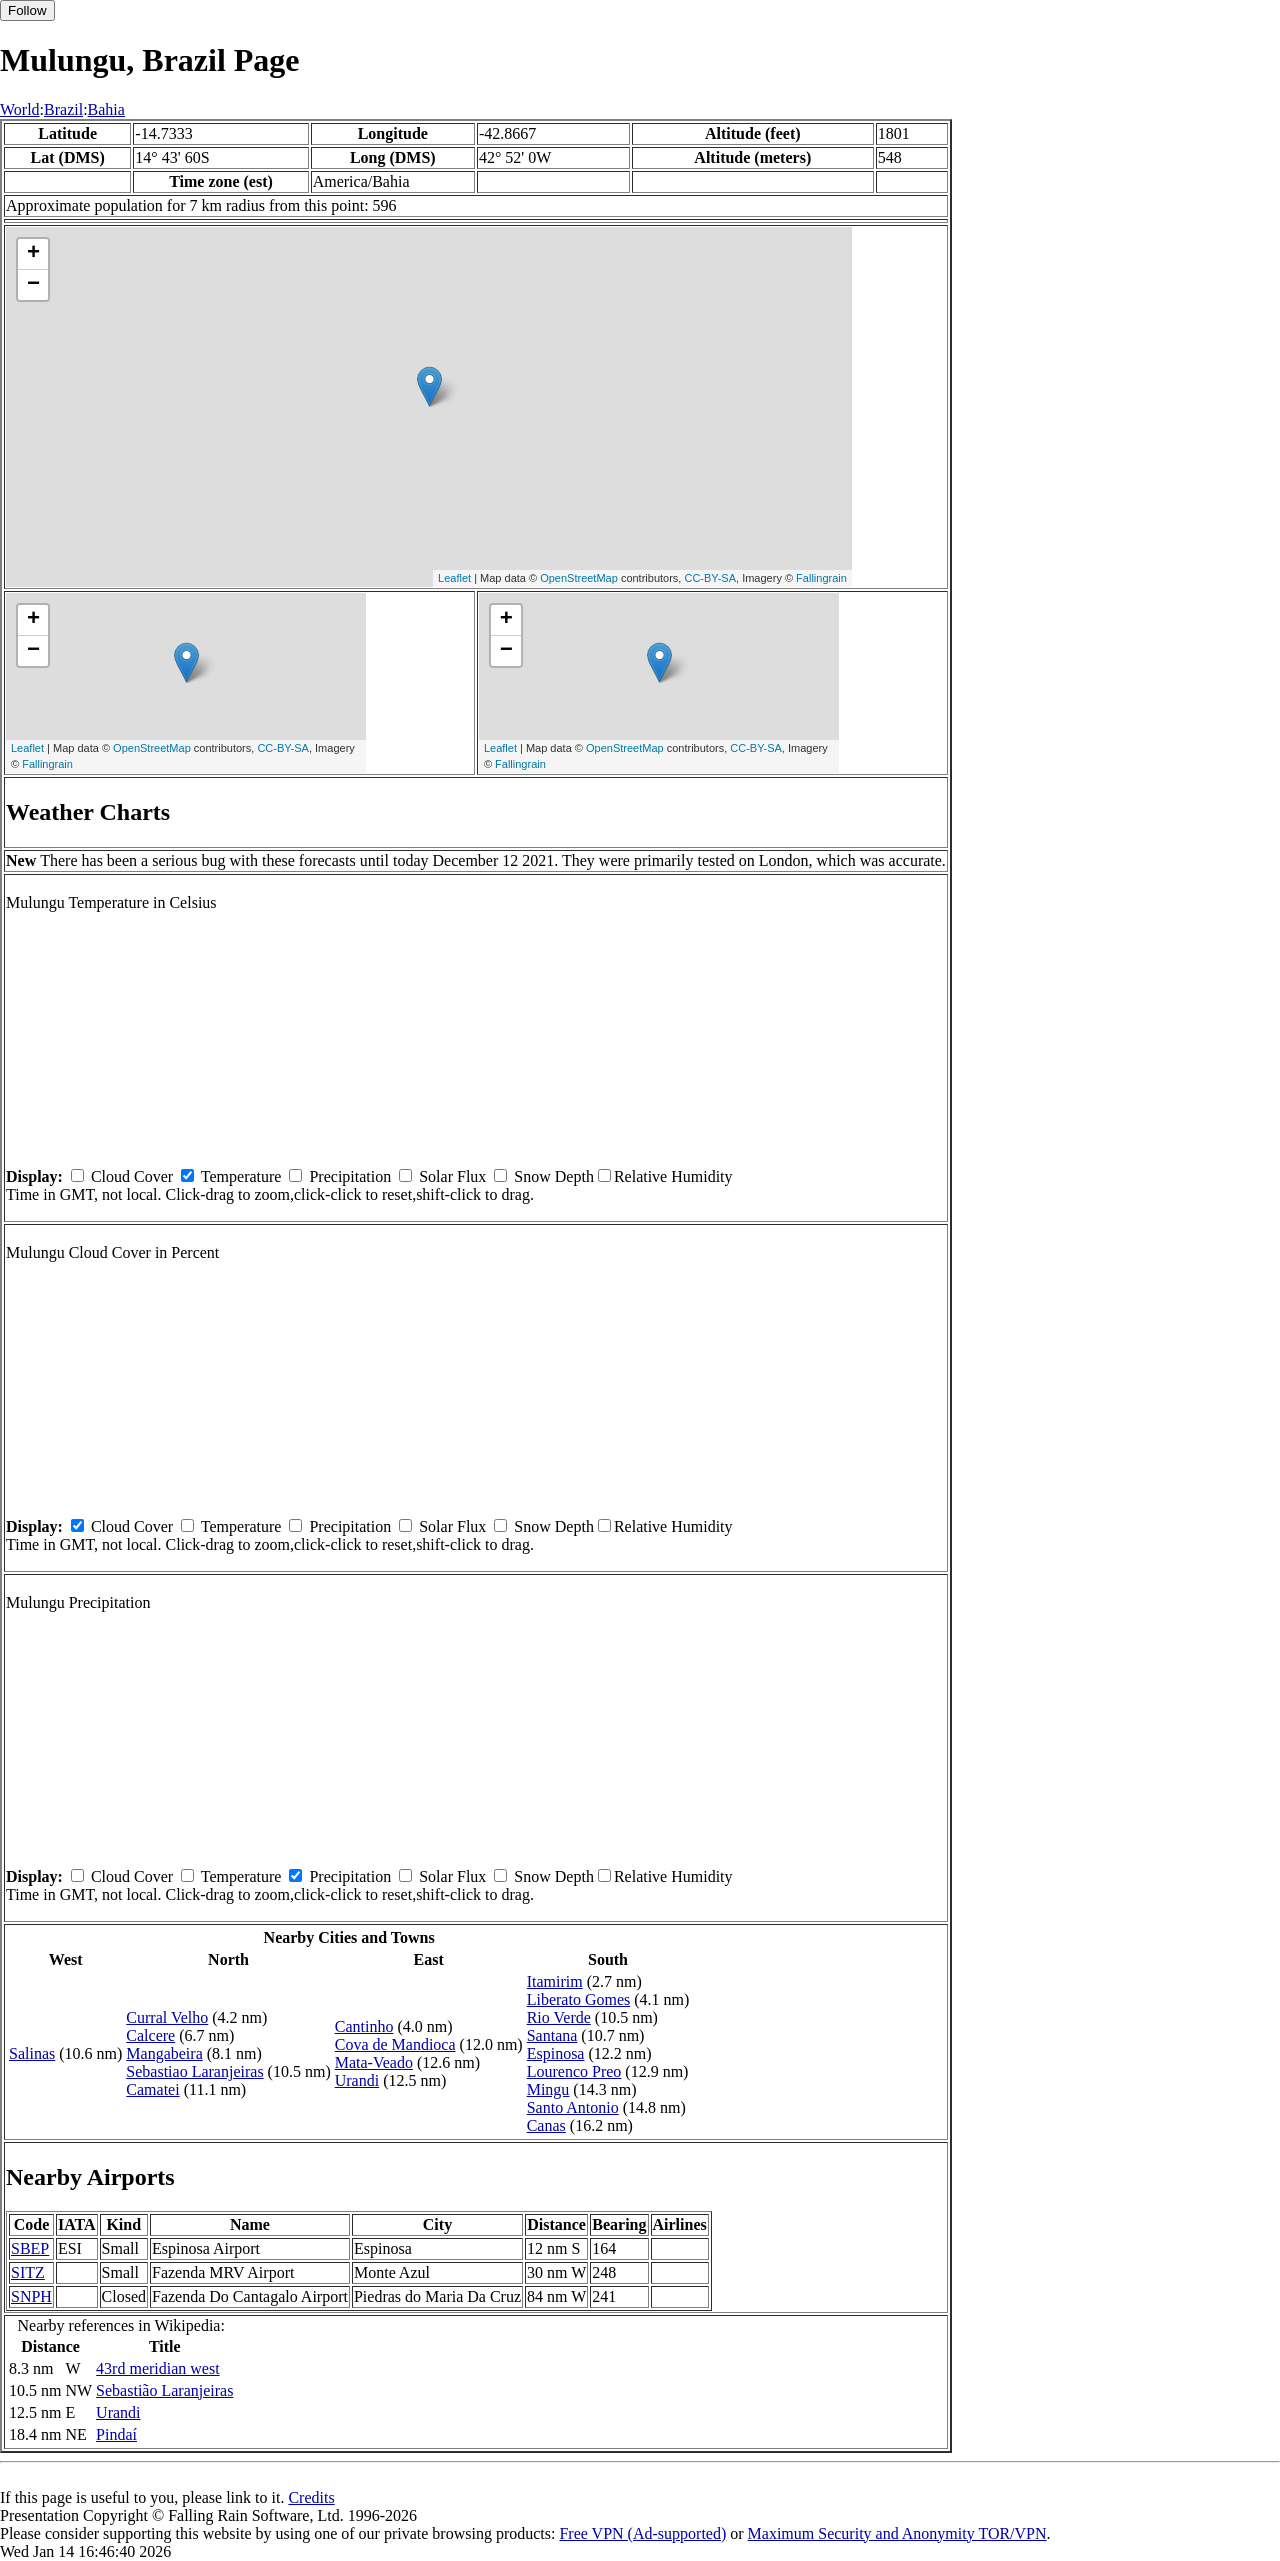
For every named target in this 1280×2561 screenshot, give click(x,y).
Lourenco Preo (574, 2071)
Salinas (32, 2053)
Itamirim (555, 1981)
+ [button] (33, 254)
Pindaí (116, 2434)
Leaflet (454, 578)
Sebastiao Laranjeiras (194, 2071)
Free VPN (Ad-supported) (642, 2533)
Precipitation (350, 1176)
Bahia (106, 109)
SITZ (28, 2272)
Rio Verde (559, 2017)
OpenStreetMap (579, 578)
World (20, 109)
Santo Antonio (573, 2107)
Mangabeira (164, 2053)
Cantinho (364, 2026)
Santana (552, 2035)
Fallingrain (821, 578)
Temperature (241, 1176)
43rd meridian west (158, 2368)
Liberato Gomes (579, 1999)
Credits (311, 2497)
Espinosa (556, 2053)
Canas (546, 2125)
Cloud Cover (132, 1176)
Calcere (150, 2035)
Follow (27, 10)
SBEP (30, 2248)
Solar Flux (452, 1176)
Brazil (63, 109)
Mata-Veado (374, 2062)
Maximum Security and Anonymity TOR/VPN (897, 2533)
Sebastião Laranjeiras (164, 2390)
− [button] (33, 285)
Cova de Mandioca (395, 2044)
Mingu (548, 2089)
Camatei (152, 2089)
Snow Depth (554, 1176)
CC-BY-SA (710, 578)
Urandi (357, 2080)
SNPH (31, 2296)
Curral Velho (167, 2017)
